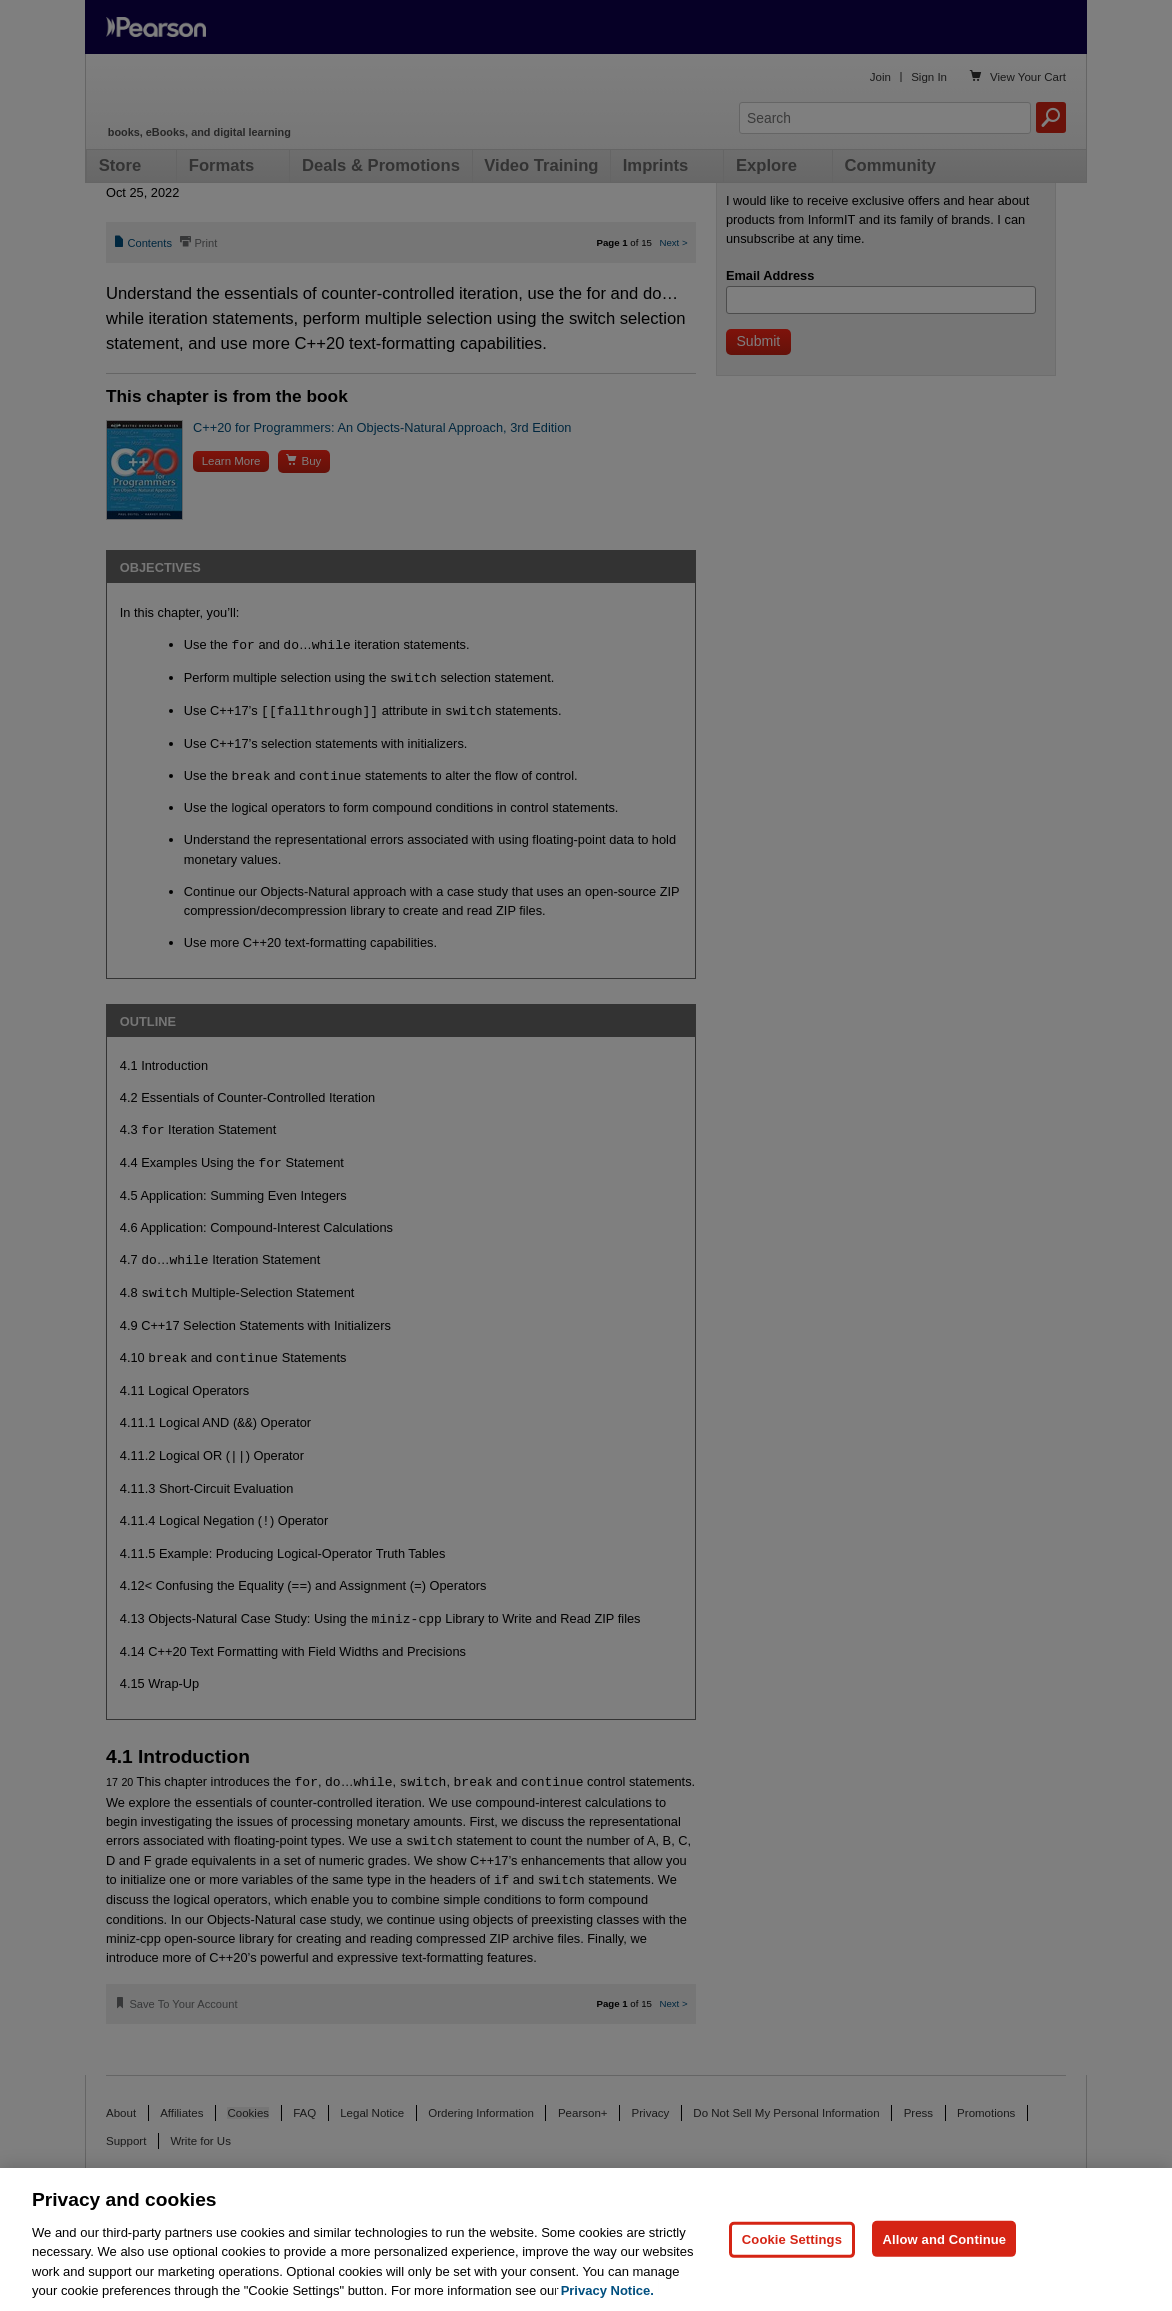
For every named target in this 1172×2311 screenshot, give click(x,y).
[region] (586, 2239)
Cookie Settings (792, 2238)
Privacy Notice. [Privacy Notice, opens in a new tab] (607, 2290)
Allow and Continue (944, 2238)
